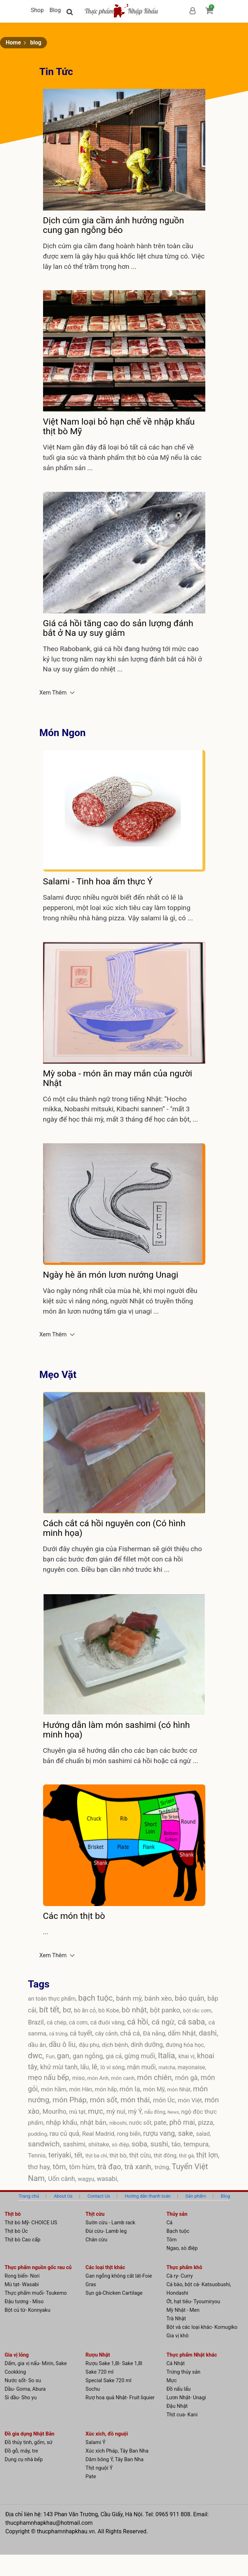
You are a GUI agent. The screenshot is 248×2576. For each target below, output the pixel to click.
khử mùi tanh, (60, 2067)
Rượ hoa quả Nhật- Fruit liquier (119, 2398)
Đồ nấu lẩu (179, 2389)
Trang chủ (29, 2196)
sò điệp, (122, 2144)
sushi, (161, 2144)
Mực (172, 2381)
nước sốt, (141, 2122)
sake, (187, 2133)
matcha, (168, 2067)
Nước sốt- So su (23, 2381)
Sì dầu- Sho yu (21, 2398)
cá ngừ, (165, 2022)
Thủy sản (177, 2214)
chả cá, (131, 2033)
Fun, (51, 2056)
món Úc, (165, 2100)
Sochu (92, 2389)
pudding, (39, 2134)
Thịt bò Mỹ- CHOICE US (31, 2223)
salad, (203, 2133)
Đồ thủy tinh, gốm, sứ (29, 2442)
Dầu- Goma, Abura (25, 2389)
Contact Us (99, 2196)
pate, (161, 2122)
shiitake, (100, 2144)
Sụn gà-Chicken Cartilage (113, 2293)
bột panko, (166, 2010)
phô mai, (183, 2122)
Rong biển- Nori (22, 2276)
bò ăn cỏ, (86, 2010)
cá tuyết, (82, 2033)
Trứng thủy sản (184, 2372)
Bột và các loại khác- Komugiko (202, 2327)
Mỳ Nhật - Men (183, 2310)
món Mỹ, (155, 2089)
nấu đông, (156, 2112)
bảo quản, (191, 1998)
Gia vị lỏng (17, 2355)
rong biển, (130, 2133)
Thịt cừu (95, 2214)
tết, (79, 2155)
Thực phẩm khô (184, 2267)
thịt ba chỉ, (97, 2156)
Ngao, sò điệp (182, 2248)
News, (174, 2112)
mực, (97, 2111)
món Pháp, (71, 2100)
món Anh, (99, 2078)
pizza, (206, 2122)
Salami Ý (95, 2442)
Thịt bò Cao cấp (23, 2240)
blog (35, 42)
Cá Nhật (176, 2364)
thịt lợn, (208, 2155)
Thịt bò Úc (16, 2231)
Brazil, (37, 2022)
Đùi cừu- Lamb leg (106, 2231)
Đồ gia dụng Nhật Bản (29, 2434)
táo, (178, 2144)
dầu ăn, (38, 2044)
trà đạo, (111, 2166)
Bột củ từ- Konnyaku (27, 2310)
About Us (63, 2196)
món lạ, (131, 2089)
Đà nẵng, (155, 2033)
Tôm (172, 2240)
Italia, (168, 2055)
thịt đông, (166, 2155)
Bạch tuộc (178, 2231)
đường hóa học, (185, 2045)
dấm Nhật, (183, 2033)
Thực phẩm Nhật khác (192, 2355)
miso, (79, 2078)
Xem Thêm (53, 692)
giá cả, (115, 2056)
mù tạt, (78, 2111)
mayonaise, (192, 2067)
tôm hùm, (83, 2167)
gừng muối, (141, 2056)
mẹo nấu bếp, (50, 2077)
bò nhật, (136, 2010)
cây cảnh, (107, 2033)
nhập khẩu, (63, 2122)
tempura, (197, 2144)
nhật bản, (94, 2122)
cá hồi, (139, 2021)
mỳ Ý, (136, 2111)
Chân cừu (96, 2240)
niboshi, (119, 2123)
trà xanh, (140, 2166)
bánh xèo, (159, 1998)
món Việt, (191, 2100)
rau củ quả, (65, 2133)
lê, (96, 2067)
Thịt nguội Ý (98, 2468)
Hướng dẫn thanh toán (148, 2196)
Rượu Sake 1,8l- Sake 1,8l (113, 2364)
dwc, (37, 2055)
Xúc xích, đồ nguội (106, 2434)
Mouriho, (56, 2111)
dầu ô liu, (64, 2044)
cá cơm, (79, 2022)
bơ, (68, 2010)
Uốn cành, (63, 2178)
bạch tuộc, (97, 1998)
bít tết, (51, 2009)
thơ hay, (40, 2167)
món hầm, (55, 2089)
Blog (55, 10)
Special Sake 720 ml (108, 2381)
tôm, (61, 2166)
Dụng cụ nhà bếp (24, 2460)
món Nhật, (180, 2089)
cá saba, (193, 2021)
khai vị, (188, 2056)
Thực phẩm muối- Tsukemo (36, 2293)
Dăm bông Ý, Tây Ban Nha (114, 2460)
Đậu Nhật (177, 2406)
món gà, (188, 2078)
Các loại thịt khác (105, 2267)
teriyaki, (61, 2155)
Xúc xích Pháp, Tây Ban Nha (116, 2451)
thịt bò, (119, 2155)
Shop (37, 10)
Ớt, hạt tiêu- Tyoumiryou (193, 2302)
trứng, (163, 2167)
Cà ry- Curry (180, 2276)
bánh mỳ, (130, 1998)
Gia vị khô (178, 2336)
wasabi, (107, 2178)
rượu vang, (160, 2133)
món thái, (137, 2100)
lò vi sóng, (113, 2067)
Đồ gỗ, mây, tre (21, 2451)
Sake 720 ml (99, 2372)
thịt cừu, (141, 2155)
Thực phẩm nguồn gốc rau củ (38, 2267)
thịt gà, (187, 2155)
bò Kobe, (110, 2010)
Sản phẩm (195, 2196)
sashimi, (75, 2144)
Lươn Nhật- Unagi (186, 2398)
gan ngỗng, (89, 2056)
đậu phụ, (90, 2045)
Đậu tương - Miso (24, 2302)
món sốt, (105, 2100)
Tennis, (38, 2155)
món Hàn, (82, 2089)
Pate (90, 2477)
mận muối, (142, 2067)
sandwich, (45, 2144)
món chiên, (156, 2077)
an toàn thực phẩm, (53, 1998)
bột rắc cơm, (197, 2010)
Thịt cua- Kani (182, 2415)
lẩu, (86, 2067)
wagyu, (87, 2179)
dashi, (208, 2033)
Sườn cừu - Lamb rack (110, 2223)
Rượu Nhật (97, 2355)
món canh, (124, 2078)
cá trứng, (59, 2034)
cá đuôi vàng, (108, 2022)
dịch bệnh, (116, 2044)
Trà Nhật (176, 2319)
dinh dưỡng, (148, 2044)
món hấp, (107, 2089)
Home (13, 42)
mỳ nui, (117, 2111)
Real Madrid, (99, 2133)
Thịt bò (13, 2214)
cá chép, (58, 2022)
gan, (65, 2055)
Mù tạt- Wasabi (22, 2285)
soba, (141, 2144)
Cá (170, 2223)
